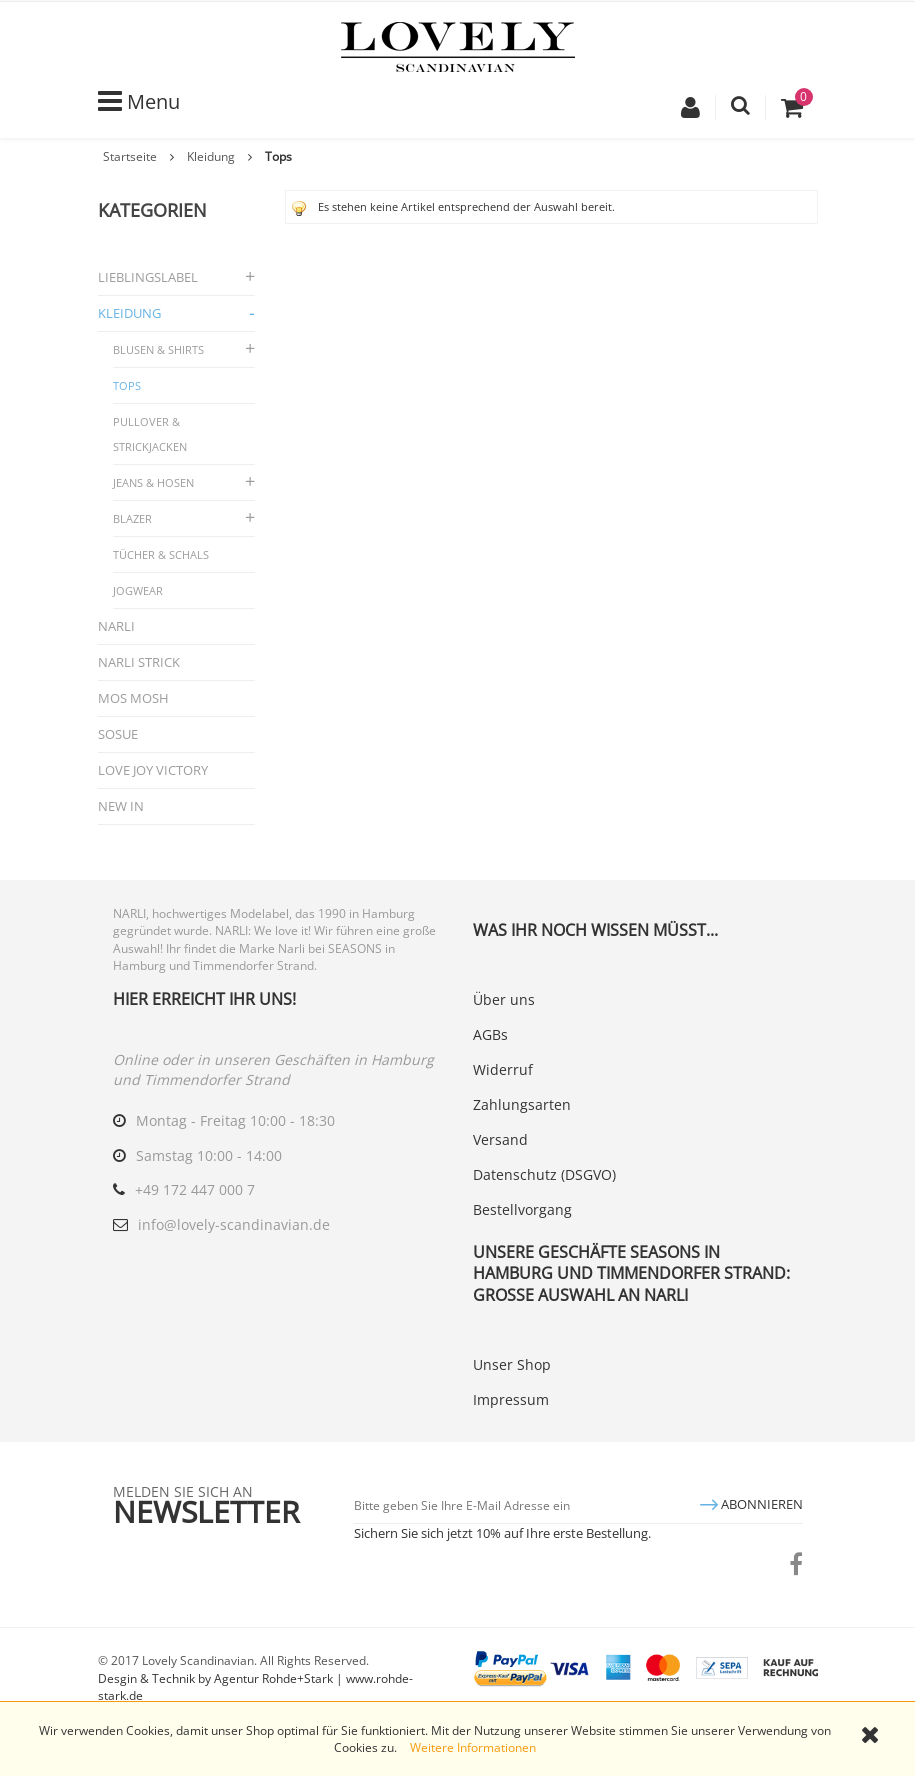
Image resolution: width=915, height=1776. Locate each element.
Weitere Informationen (473, 1747)
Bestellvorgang (522, 1209)
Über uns (504, 999)
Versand (500, 1139)
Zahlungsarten (522, 1104)
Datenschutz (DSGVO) (544, 1174)
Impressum (511, 1399)
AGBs (490, 1034)
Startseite (130, 156)
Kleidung (211, 156)
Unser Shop (512, 1364)
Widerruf (503, 1069)
